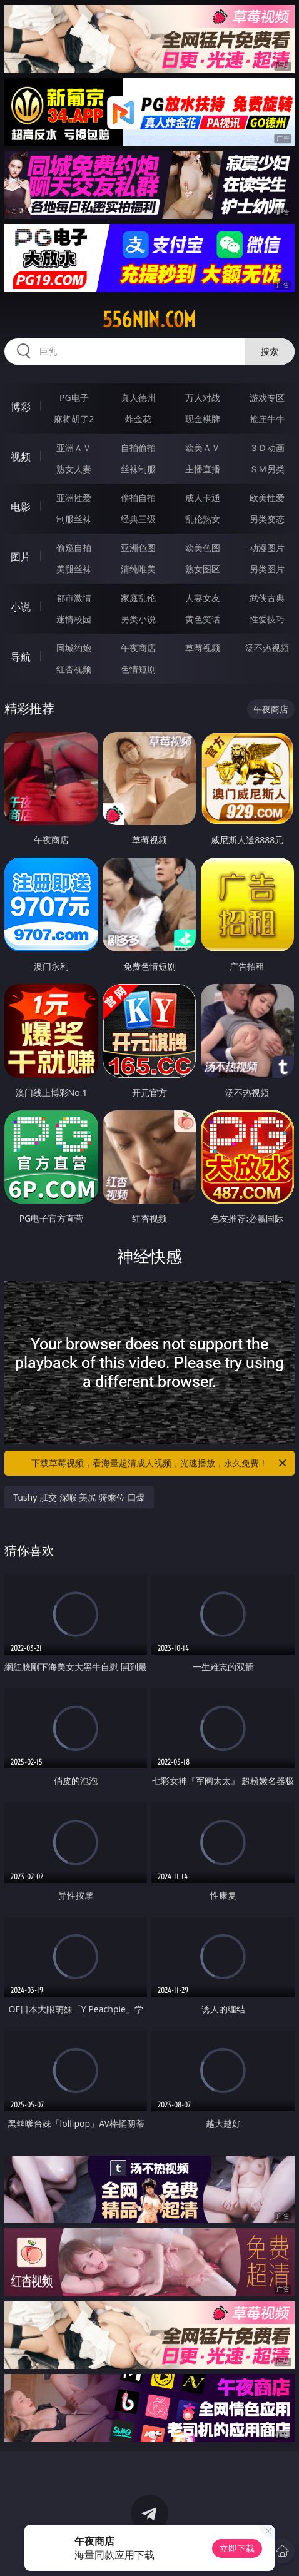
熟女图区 (202, 569)
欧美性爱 (267, 498)
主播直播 (202, 469)
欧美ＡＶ (202, 448)
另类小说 (138, 619)
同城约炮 (73, 648)
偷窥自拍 (73, 548)
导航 (21, 657)
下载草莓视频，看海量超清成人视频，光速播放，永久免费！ (159, 1463)
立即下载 (237, 2548)
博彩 (21, 406)
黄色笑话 (202, 619)
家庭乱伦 (138, 598)
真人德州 (138, 397)
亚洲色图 (138, 548)
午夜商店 (138, 648)
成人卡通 (202, 498)
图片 (21, 557)
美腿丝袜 (73, 569)
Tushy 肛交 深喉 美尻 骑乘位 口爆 (78, 1497)
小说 (21, 607)
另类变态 (267, 519)
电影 (21, 507)
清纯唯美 (138, 569)
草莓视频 (202, 648)
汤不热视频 (267, 648)
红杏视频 (73, 669)
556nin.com (149, 319)
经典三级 (138, 519)
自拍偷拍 (138, 448)
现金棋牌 (202, 419)
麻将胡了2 (74, 419)
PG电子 (74, 397)
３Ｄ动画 (267, 448)
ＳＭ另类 (267, 469)
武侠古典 (267, 598)
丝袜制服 (138, 469)
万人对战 (202, 397)
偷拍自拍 (138, 498)
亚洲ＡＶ (73, 448)
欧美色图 (202, 548)
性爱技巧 (267, 619)
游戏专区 (267, 397)
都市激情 (73, 598)
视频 (21, 457)
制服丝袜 (73, 519)
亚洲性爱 (73, 498)
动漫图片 (267, 548)
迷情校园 (73, 619)
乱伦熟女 (202, 519)
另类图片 (267, 569)
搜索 (269, 351)
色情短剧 (138, 669)
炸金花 (138, 419)
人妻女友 (202, 598)
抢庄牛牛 (267, 419)
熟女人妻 (73, 469)
